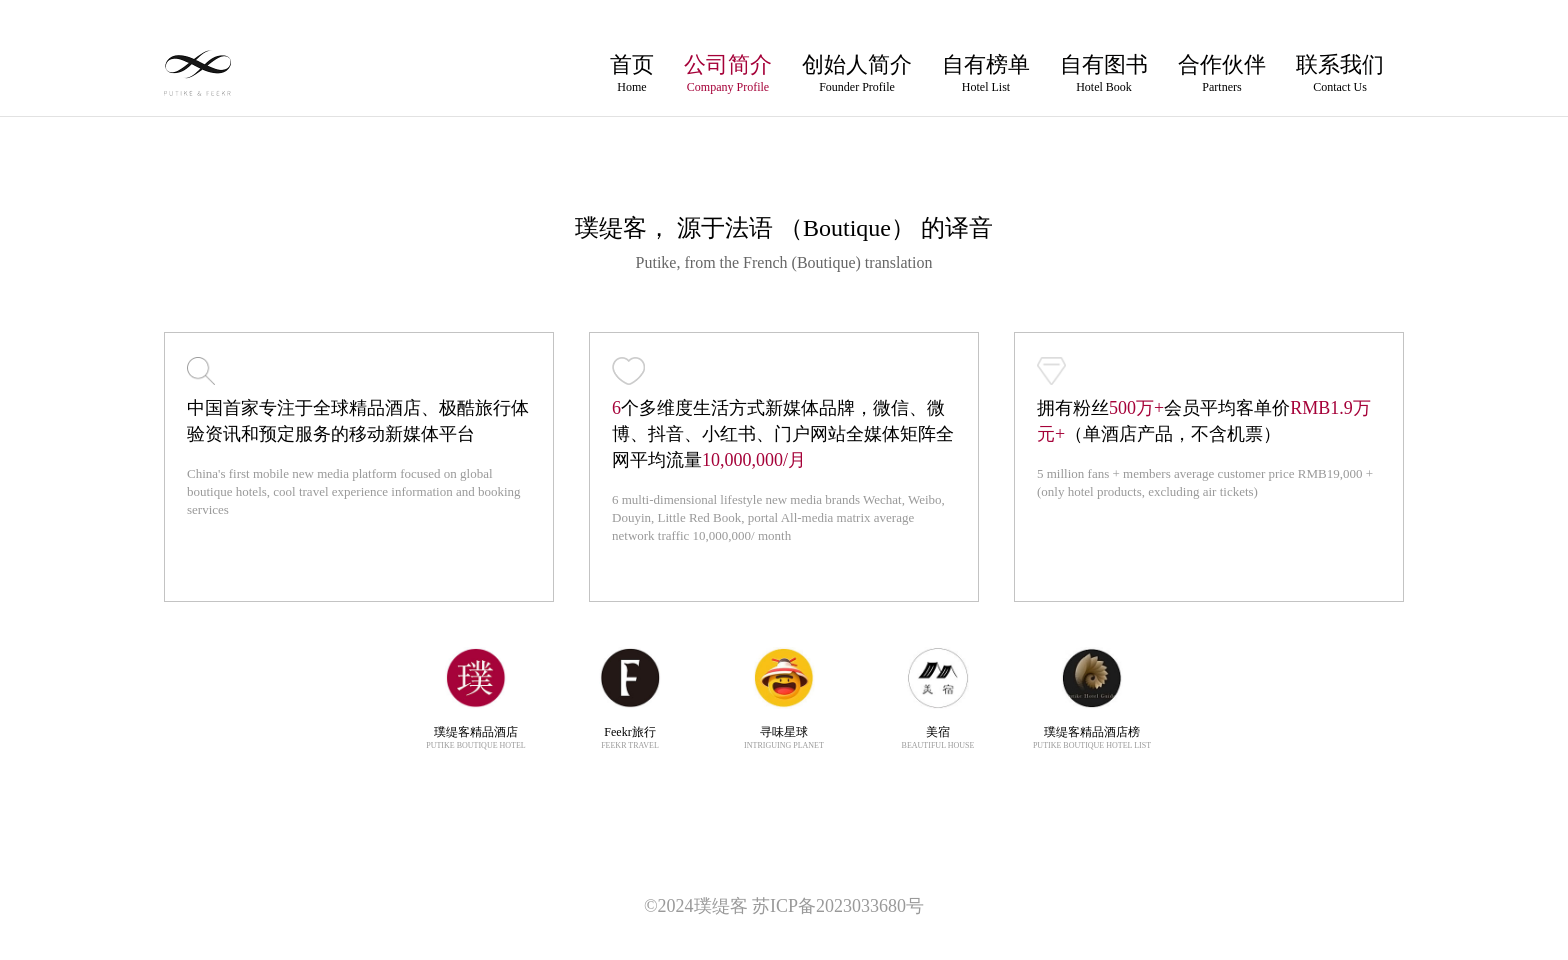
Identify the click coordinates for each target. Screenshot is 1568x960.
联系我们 (1340, 73)
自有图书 (1104, 73)
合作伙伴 (1222, 73)
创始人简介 (857, 73)
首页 (632, 73)
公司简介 (728, 73)
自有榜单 (986, 73)
